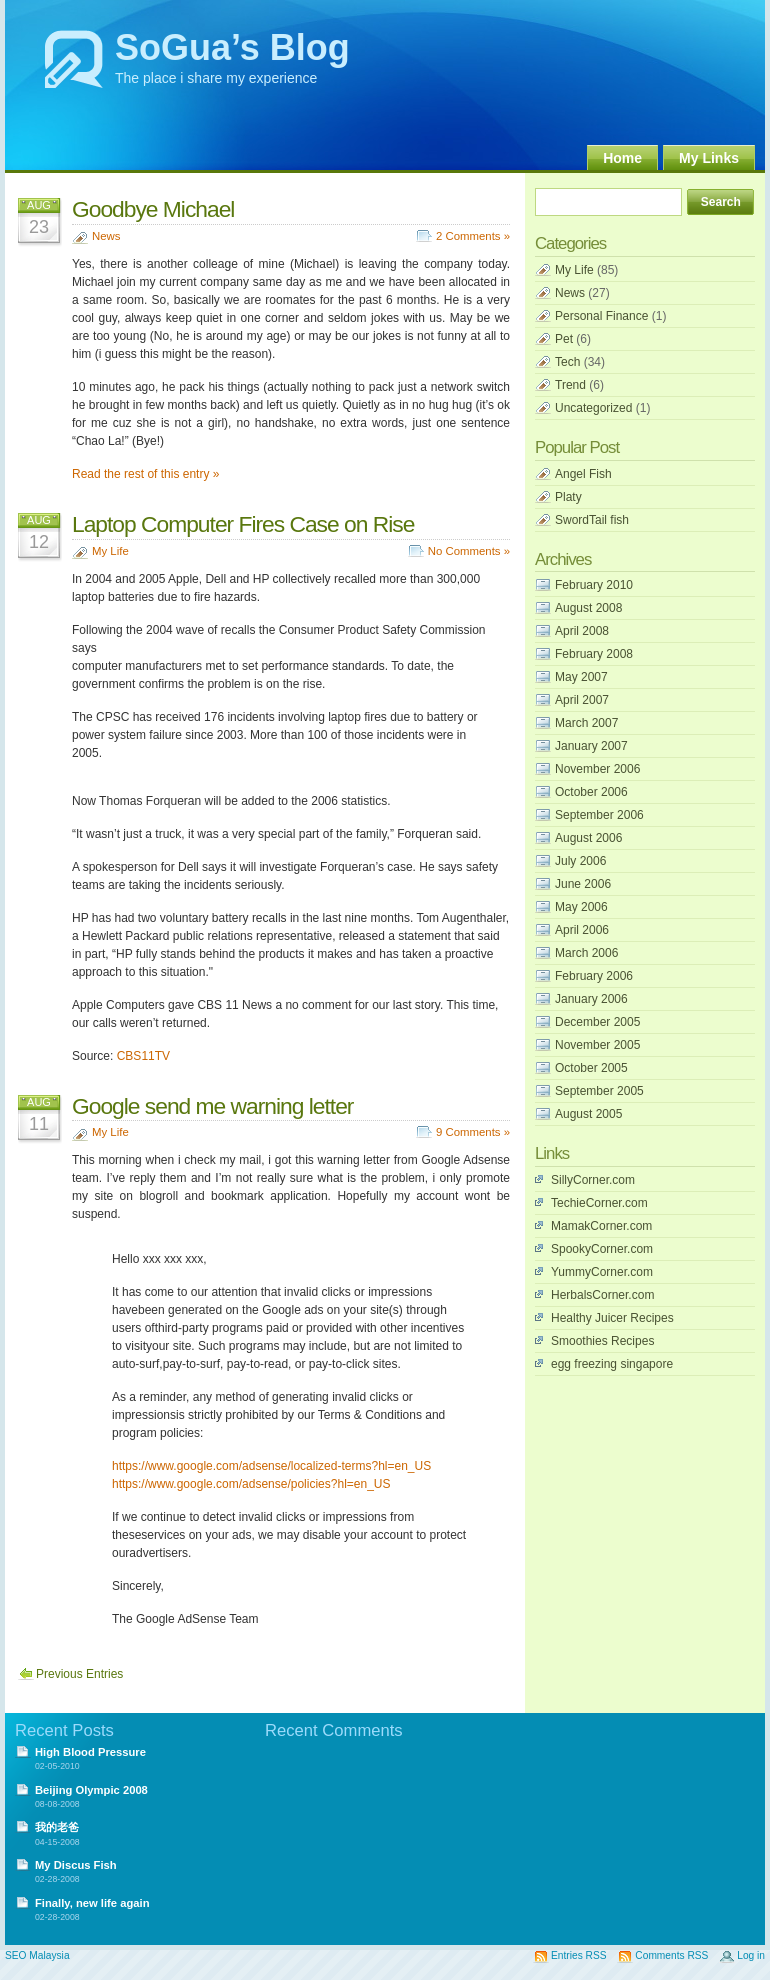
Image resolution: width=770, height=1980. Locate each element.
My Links (709, 158)
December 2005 (597, 1022)
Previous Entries (79, 1674)
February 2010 (594, 585)
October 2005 (591, 1068)
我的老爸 (57, 1827)
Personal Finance (601, 316)
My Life (110, 551)
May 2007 (581, 677)
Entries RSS (578, 1955)
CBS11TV (143, 1056)
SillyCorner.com (593, 1180)
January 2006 (591, 999)
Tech (567, 362)
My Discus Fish (76, 1865)
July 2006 (580, 861)
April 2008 (582, 631)
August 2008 (588, 608)
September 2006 (599, 815)
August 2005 (588, 1114)
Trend (570, 385)
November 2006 (597, 769)
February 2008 (594, 654)
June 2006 (583, 884)
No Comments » (469, 551)
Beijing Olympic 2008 (91, 1790)
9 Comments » (473, 1132)
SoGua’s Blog (232, 47)
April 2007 (582, 700)
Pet (564, 339)
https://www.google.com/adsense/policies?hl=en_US (251, 1484)
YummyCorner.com (602, 1272)
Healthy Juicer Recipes (612, 1318)
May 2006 (581, 907)
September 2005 (599, 1091)
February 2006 (594, 976)
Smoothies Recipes (602, 1341)
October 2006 (591, 792)
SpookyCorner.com (602, 1249)
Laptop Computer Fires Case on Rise (243, 524)
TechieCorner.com (599, 1203)
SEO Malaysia (37, 1955)
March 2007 (586, 723)
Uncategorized (593, 408)
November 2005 (597, 1045)
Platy (568, 497)
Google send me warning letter (212, 1106)
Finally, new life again (92, 1903)
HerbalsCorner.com (602, 1295)
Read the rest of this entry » (145, 474)
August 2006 (588, 838)
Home (622, 158)
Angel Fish (583, 474)
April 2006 (582, 930)
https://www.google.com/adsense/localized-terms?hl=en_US (271, 1466)
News (106, 236)
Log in (751, 1955)
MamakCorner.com (601, 1226)
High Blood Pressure (90, 1752)
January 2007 (591, 746)
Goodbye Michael (153, 209)
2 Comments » (473, 236)
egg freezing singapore (612, 1364)
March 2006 (586, 953)
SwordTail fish (592, 520)
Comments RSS (671, 1955)
